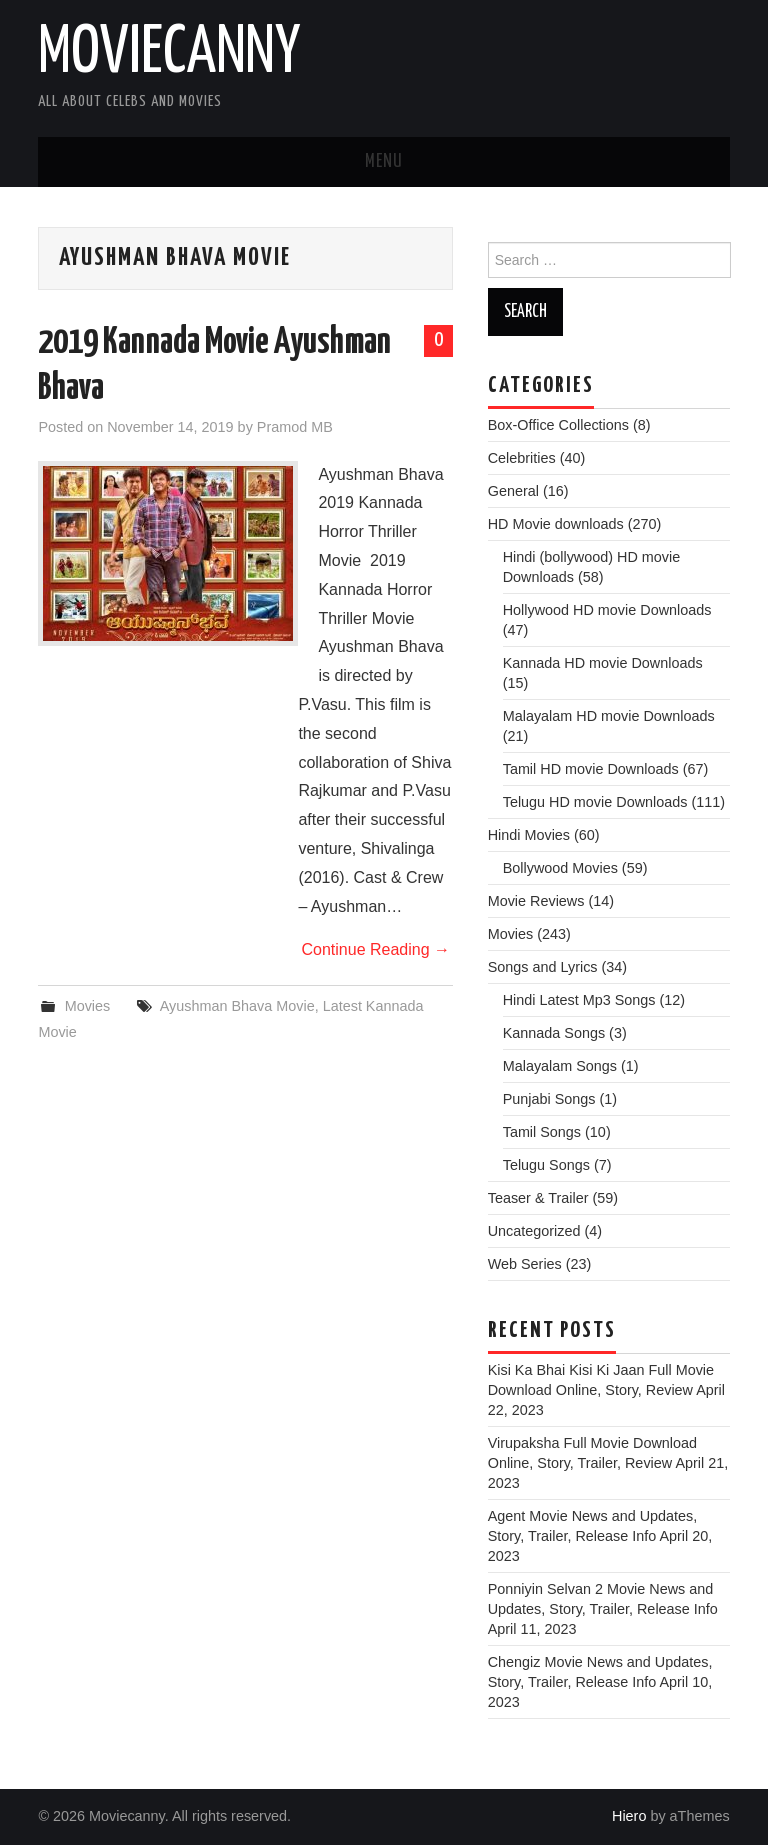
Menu (384, 162)
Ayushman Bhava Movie (237, 1006)
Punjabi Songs (549, 1099)
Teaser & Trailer (538, 1198)
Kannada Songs (554, 1033)
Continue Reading (375, 949)
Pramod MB (295, 427)
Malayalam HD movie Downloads (609, 716)
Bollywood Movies (560, 868)
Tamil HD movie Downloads (591, 769)
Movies (88, 1006)
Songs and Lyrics (543, 967)
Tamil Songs (542, 1132)
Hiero (629, 1816)
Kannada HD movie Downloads (603, 663)
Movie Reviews (536, 901)
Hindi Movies (529, 835)
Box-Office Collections (558, 425)
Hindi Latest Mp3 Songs (579, 1000)
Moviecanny (169, 54)
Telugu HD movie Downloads (595, 802)
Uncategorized (534, 1231)
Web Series (525, 1264)
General (513, 491)
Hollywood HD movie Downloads (607, 610)
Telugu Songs (546, 1165)
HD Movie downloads (556, 524)
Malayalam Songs (560, 1066)
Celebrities (522, 458)
